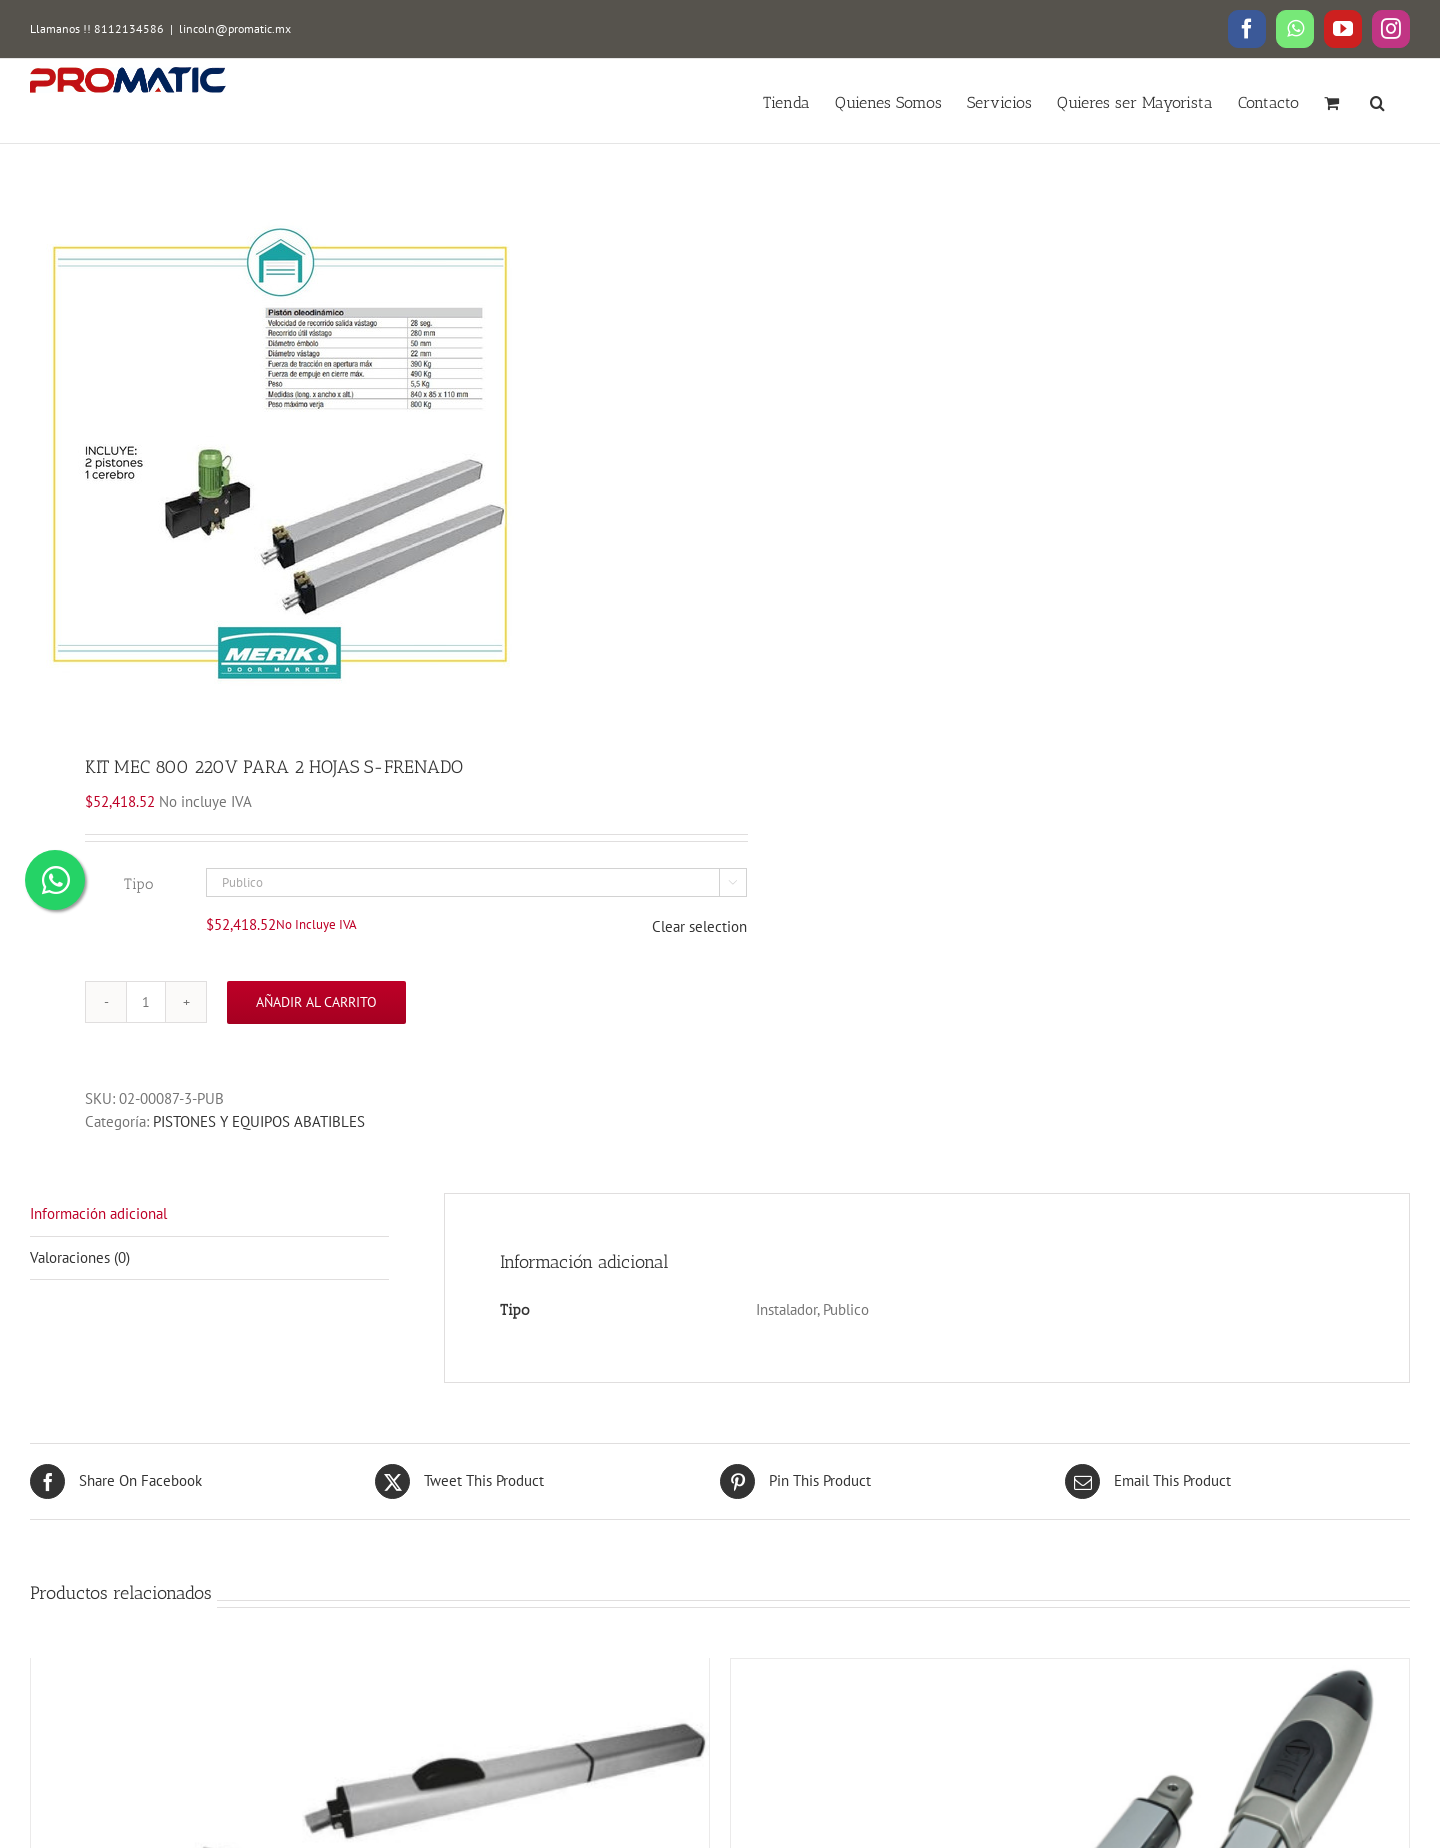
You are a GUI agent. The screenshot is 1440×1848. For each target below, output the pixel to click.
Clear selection (699, 926)
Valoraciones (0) (80, 1257)
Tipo (138, 884)
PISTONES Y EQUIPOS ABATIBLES (259, 1121)
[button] (1377, 101)
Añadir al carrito (316, 1002)
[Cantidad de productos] (146, 1002)
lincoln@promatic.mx (235, 28)
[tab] (209, 1215)
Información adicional (98, 1213)
